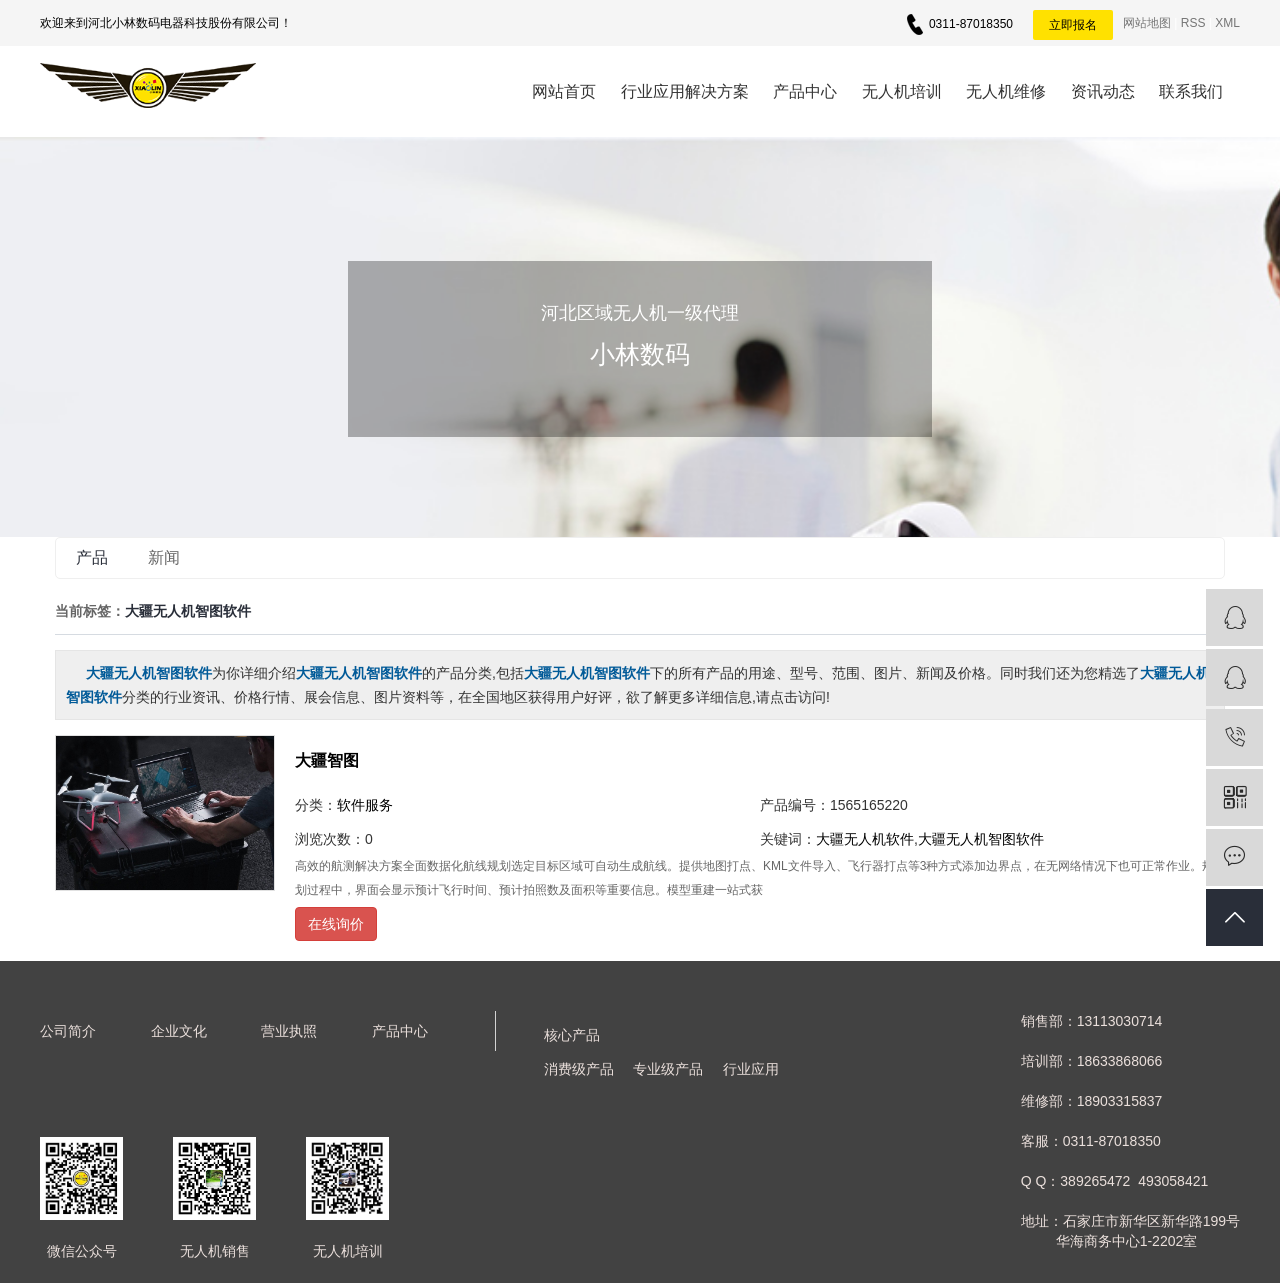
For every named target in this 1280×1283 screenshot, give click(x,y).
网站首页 (564, 91)
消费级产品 (579, 1069)
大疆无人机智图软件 (981, 839)
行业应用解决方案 (685, 91)
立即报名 (1073, 25)
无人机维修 (1006, 91)
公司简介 (68, 1031)
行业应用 (751, 1069)
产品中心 (805, 91)
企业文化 (179, 1031)
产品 (92, 557)
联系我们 (1191, 91)
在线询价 (336, 924)
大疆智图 (327, 760)
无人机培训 (902, 91)
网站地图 (1147, 23)
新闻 (164, 557)
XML (1227, 23)
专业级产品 (668, 1069)
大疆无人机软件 (865, 839)
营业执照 (289, 1031)
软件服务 (365, 805)
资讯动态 (1103, 91)
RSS (1193, 23)
